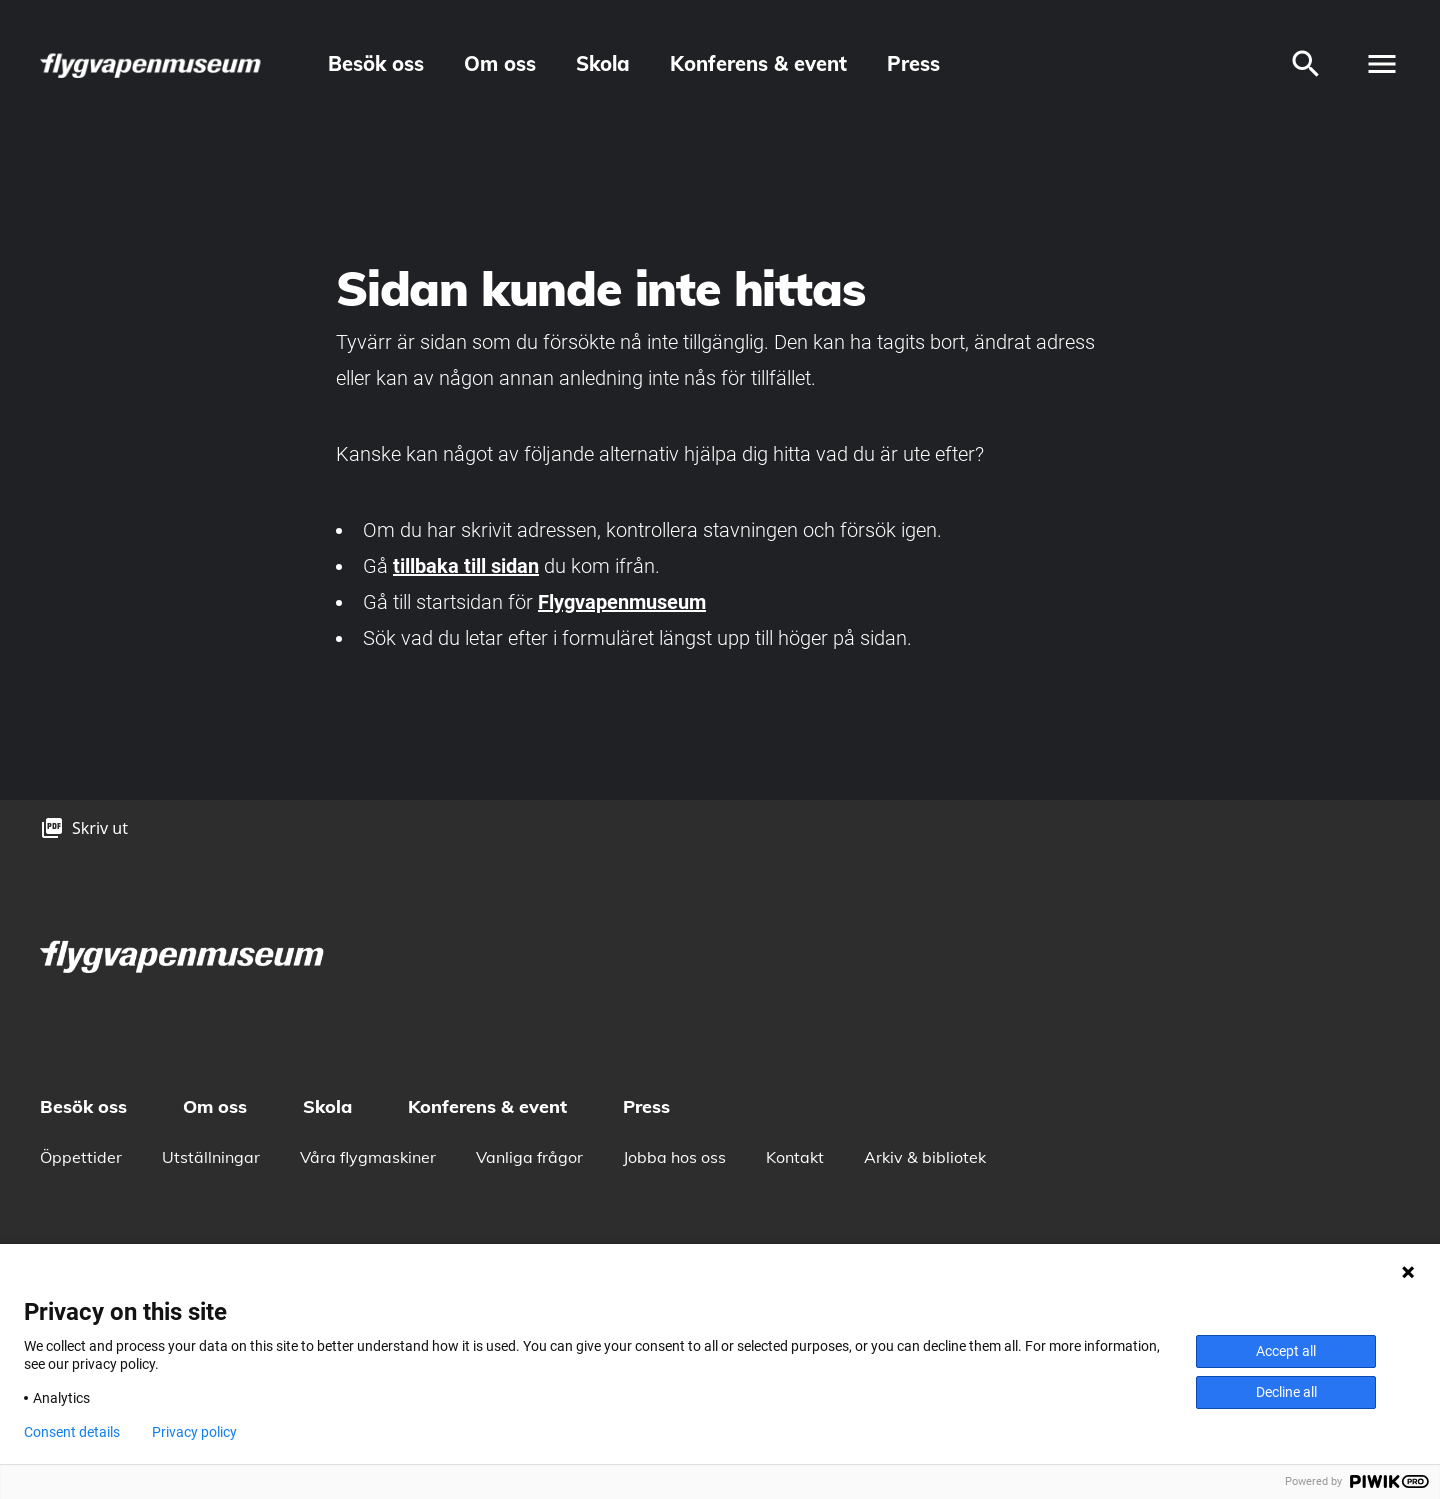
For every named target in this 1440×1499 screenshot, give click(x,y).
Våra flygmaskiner (368, 1157)
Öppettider (81, 1157)
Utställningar (211, 1157)
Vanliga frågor (529, 1157)
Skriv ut (100, 828)
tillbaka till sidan (466, 566)
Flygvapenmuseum (622, 602)
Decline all (1286, 1392)
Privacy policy (194, 1432)
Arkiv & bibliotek (925, 1157)
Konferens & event (758, 63)
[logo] (152, 64)
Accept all (1286, 1351)
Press (913, 63)
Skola (603, 63)
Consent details (72, 1432)
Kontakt (795, 1157)
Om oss (500, 63)
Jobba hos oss (674, 1157)
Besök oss (376, 63)
